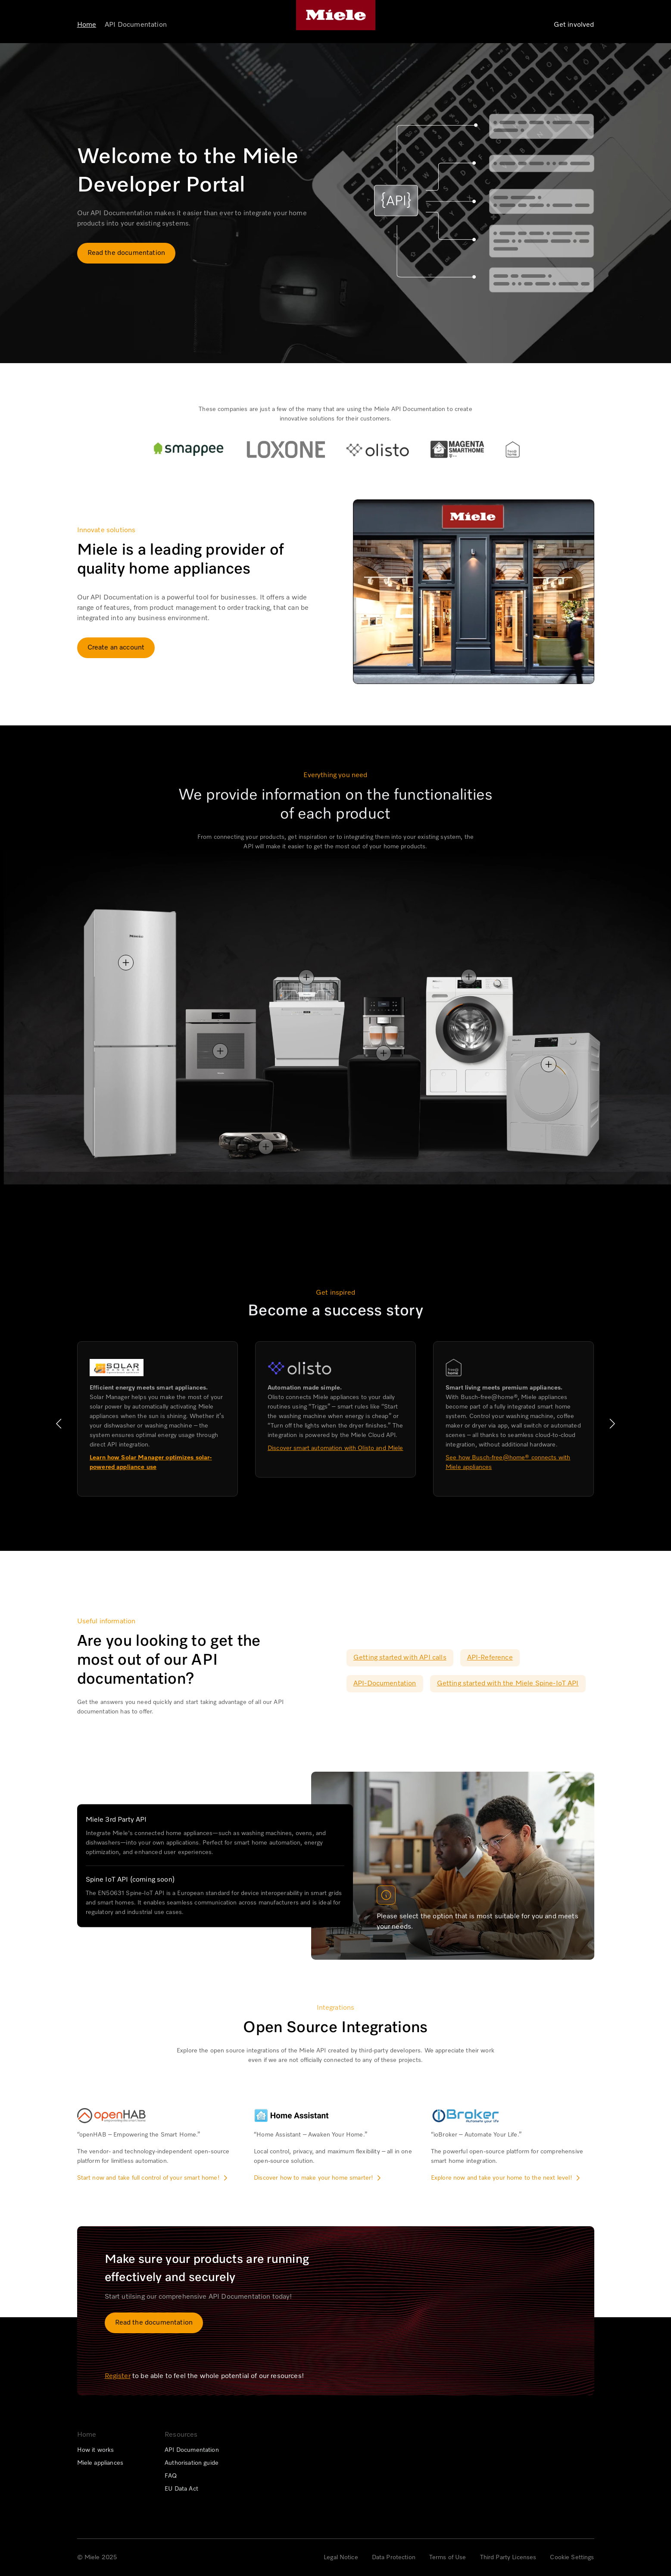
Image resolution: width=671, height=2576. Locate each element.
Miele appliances (100, 2463)
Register (118, 2376)
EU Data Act (181, 2489)
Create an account (116, 647)
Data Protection (393, 2557)
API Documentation (136, 25)
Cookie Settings (572, 2557)
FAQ (171, 2476)
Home (87, 25)
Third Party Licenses (508, 2557)
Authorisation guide (191, 2463)
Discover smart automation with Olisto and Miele (335, 1448)
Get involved (574, 25)
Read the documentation (126, 253)
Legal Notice (341, 2557)
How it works (95, 2450)
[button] (59, 1423)
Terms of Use (447, 2557)
